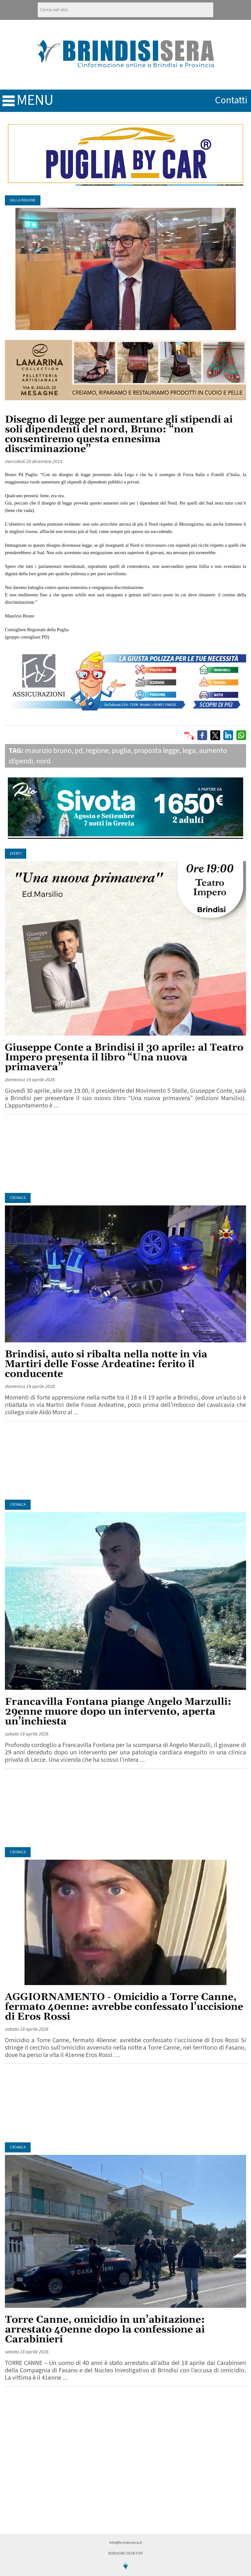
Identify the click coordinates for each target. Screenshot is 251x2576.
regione (97, 750)
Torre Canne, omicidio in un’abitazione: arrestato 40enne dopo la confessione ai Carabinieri (105, 2330)
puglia (121, 750)
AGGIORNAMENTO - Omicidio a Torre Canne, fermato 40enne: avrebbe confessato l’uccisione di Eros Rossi (124, 2007)
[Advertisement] (125, 1153)
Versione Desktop (125, 2553)
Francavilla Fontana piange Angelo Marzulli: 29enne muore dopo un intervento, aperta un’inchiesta (118, 1712)
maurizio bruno (48, 750)
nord (43, 761)
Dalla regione (23, 200)
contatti (231, 100)
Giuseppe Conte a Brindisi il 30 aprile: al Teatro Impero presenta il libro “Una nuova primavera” (124, 1057)
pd (79, 750)
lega (189, 750)
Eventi (15, 853)
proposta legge (156, 750)
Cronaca (18, 1198)
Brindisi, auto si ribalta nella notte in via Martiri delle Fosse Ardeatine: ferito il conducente (106, 1364)
